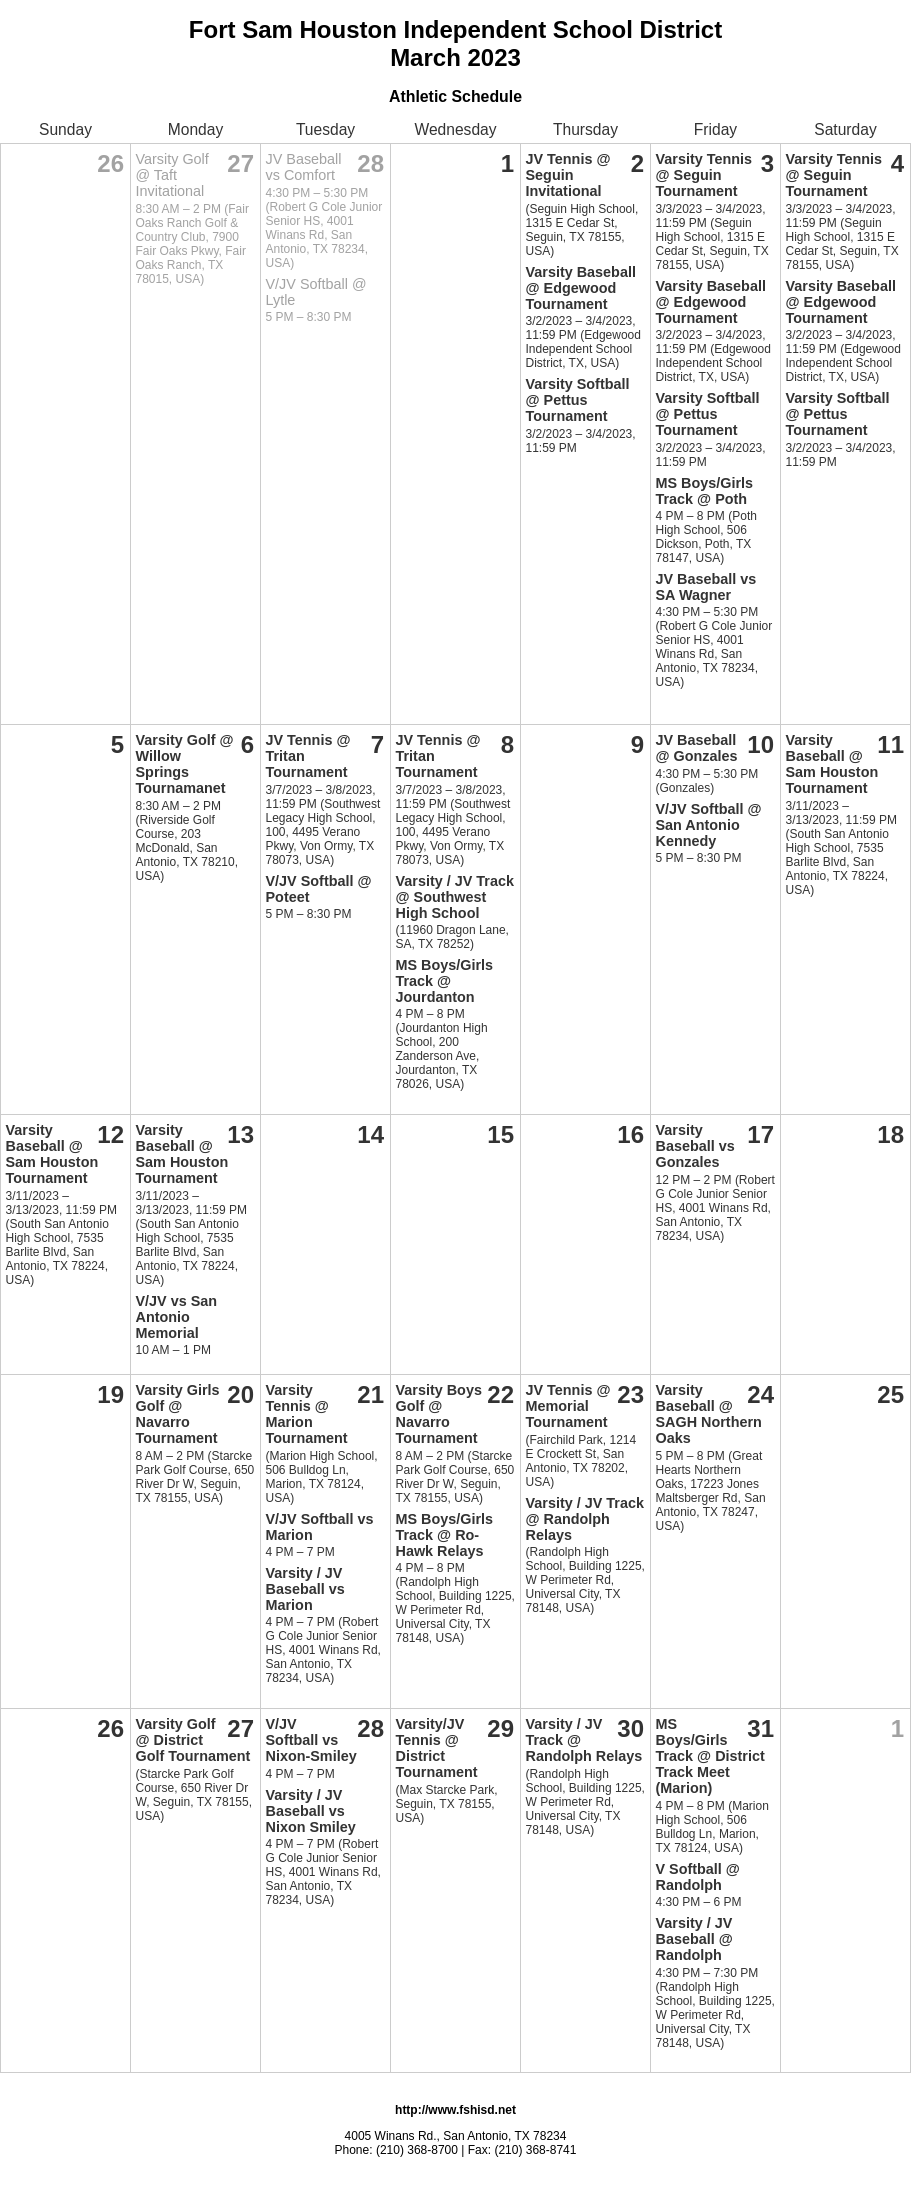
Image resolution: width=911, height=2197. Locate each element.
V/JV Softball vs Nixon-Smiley (311, 1740)
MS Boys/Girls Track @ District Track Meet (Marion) (710, 1756)
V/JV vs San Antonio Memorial (177, 1317)
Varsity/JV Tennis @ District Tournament (437, 1748)
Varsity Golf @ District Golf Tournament (193, 1740)
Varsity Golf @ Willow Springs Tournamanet (185, 764)
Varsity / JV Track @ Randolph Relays (585, 1519)
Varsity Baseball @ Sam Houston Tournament (832, 764)
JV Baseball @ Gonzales (697, 748)
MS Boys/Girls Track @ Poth (705, 491)
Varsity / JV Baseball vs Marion (305, 1589)
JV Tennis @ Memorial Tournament (568, 1406)
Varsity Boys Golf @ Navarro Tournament (439, 1414)
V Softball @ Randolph (698, 1877)
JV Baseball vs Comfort (304, 167)
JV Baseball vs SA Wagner (706, 587)
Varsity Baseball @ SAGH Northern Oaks (709, 1414)
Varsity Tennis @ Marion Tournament (307, 1414)
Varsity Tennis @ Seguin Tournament (704, 175)
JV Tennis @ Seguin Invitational (568, 175)
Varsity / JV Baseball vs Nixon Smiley (311, 1811)
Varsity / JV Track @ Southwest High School (455, 897)
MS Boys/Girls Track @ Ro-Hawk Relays (445, 1535)
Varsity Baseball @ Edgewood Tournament (581, 288)
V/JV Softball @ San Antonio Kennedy (709, 825)
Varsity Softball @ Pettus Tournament (578, 400)
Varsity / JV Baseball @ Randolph (694, 1939)
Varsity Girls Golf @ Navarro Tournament (178, 1414)
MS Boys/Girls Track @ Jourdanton (445, 981)
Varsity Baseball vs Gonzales (695, 1146)
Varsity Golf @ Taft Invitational (172, 175)
